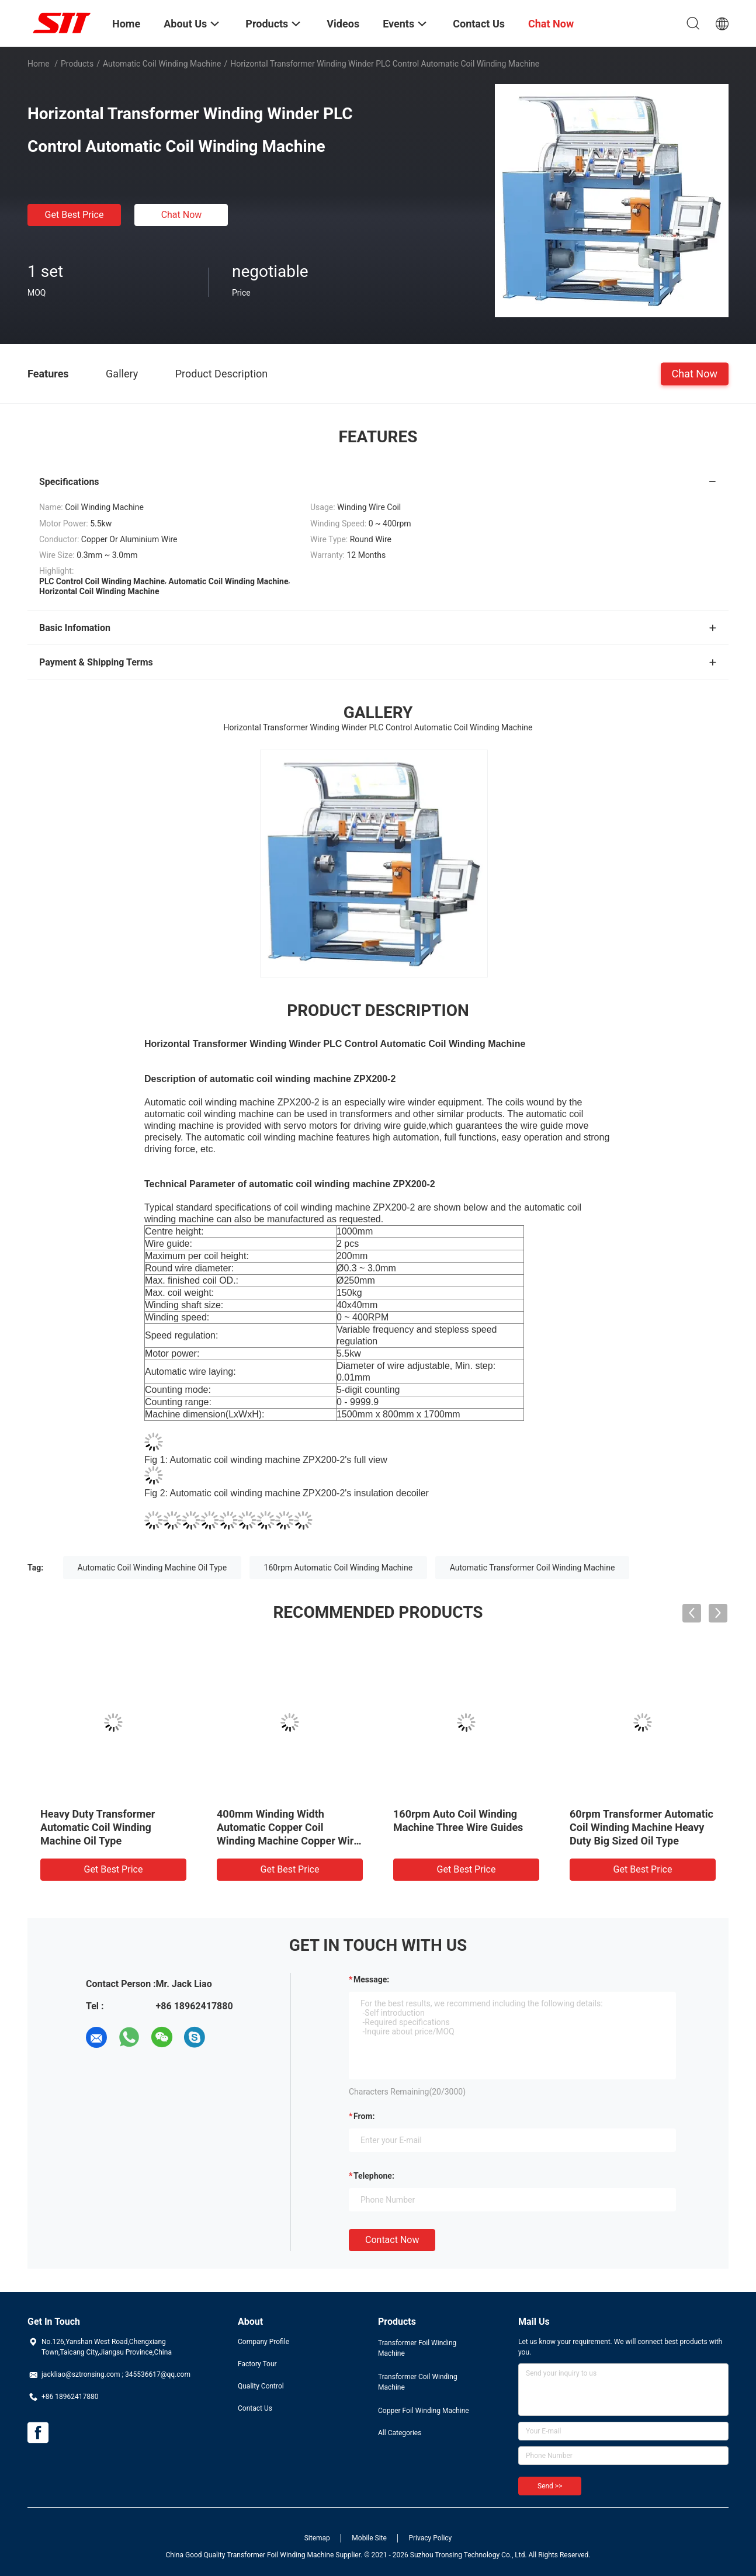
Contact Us (255, 2408)
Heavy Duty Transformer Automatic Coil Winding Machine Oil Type (97, 1827)
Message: (371, 1979)
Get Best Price (74, 214)
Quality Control (261, 2386)
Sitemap (317, 2538)
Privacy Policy (430, 2538)
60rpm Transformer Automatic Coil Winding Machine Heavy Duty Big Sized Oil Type (641, 1827)
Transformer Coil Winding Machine (417, 2382)
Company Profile (263, 2342)
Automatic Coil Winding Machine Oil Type (152, 1567)
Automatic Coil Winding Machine (162, 63)
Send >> (549, 2486)
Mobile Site (369, 2538)
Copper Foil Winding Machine (423, 2411)
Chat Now (181, 214)
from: (363, 2116)
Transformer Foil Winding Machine (417, 2348)
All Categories (399, 2433)
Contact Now (392, 2239)
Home (38, 63)
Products (77, 63)
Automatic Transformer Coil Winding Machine (532, 1567)
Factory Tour (257, 2364)
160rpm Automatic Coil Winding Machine (338, 1567)
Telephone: (373, 2175)
